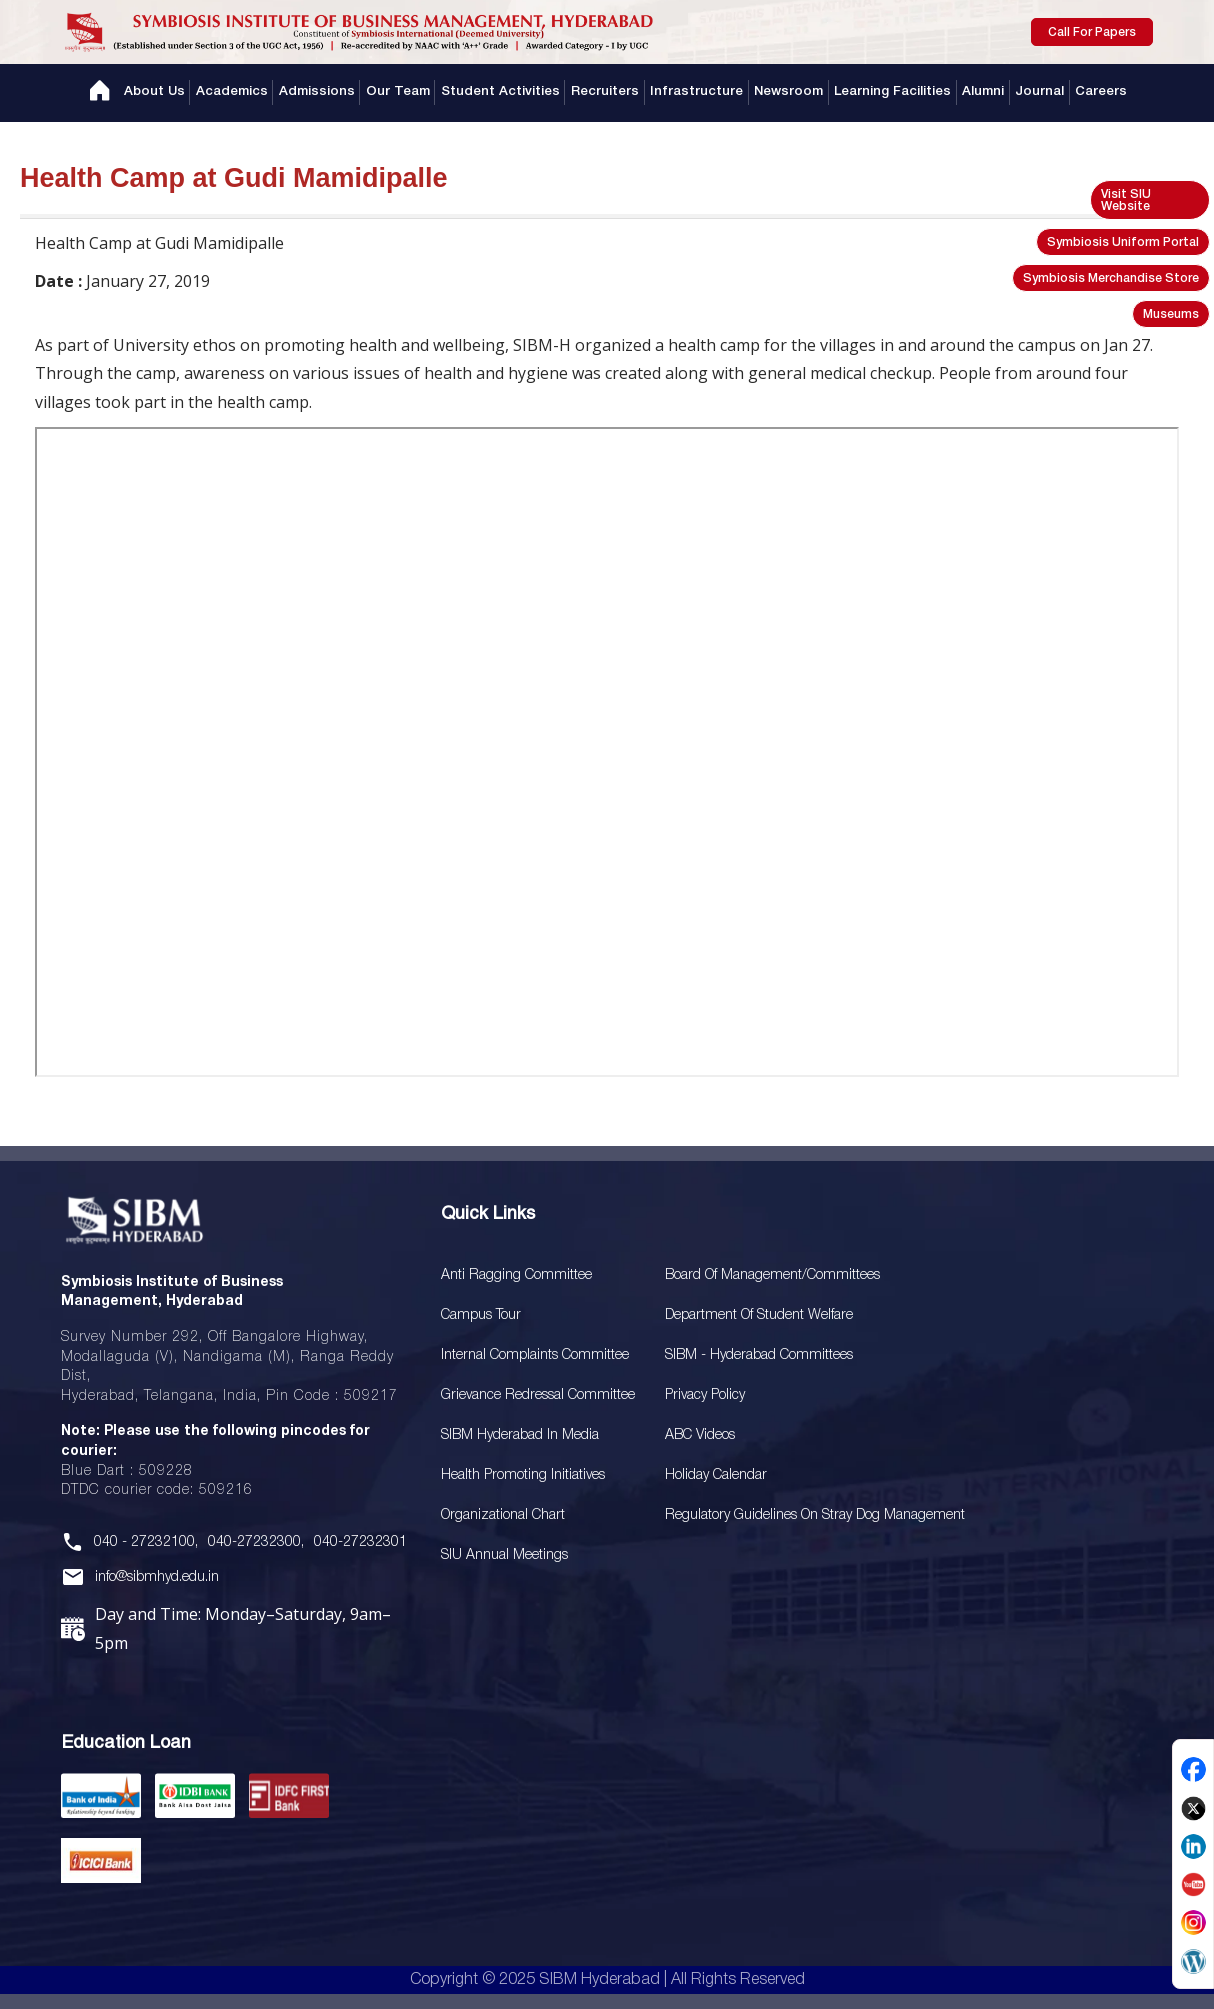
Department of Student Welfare (759, 1315)
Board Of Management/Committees (772, 1275)
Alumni (976, 92)
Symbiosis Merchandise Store (1111, 278)
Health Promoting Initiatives (523, 1475)
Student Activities (504, 92)
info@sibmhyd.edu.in (157, 1577)
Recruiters (607, 92)
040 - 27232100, (146, 1542)
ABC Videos (700, 1435)
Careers (1090, 92)
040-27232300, (256, 1542)
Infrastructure (696, 92)
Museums (1171, 314)
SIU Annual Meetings (504, 1555)
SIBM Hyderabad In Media (520, 1435)
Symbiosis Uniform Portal (1123, 242)
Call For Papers (1092, 32)
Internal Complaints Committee (535, 1355)
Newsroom (785, 92)
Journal (1030, 92)
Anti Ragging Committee (516, 1275)
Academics (241, 92)
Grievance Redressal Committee (538, 1395)
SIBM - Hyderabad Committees (759, 1355)
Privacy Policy (705, 1395)
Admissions (324, 92)
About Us (165, 92)
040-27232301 (360, 1542)
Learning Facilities (887, 92)
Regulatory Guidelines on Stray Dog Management (815, 1515)
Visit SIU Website (1126, 200)
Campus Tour (481, 1315)
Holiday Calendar (716, 1475)
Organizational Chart (503, 1515)
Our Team (404, 92)
